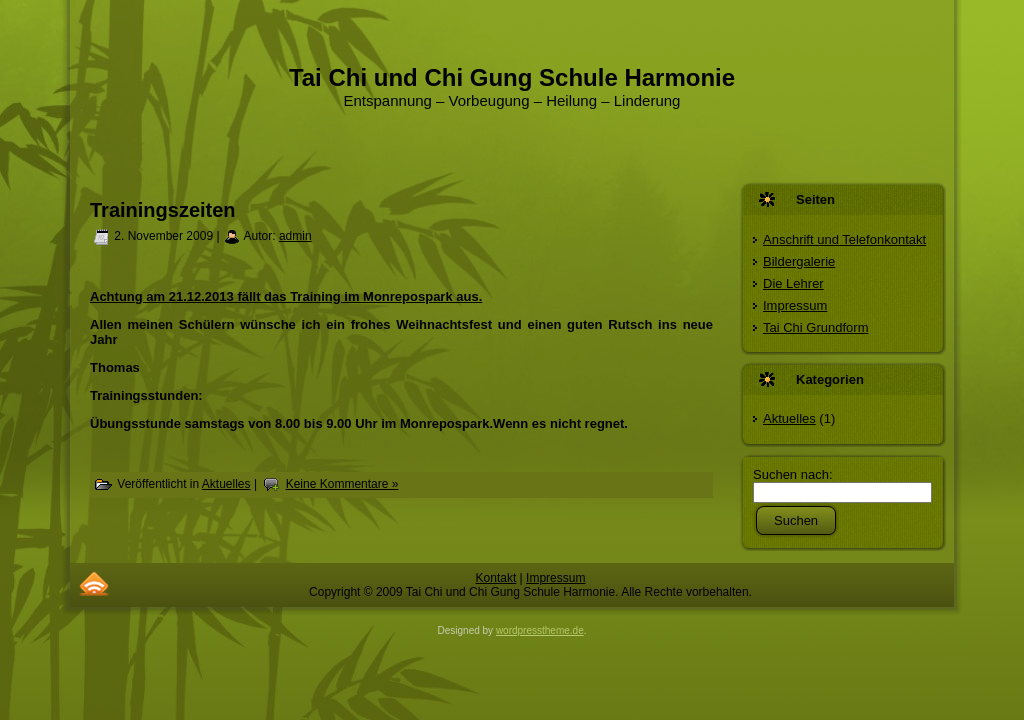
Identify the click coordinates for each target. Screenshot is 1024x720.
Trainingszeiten (163, 210)
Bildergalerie (799, 261)
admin (295, 236)
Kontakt (496, 578)
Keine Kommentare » (342, 484)
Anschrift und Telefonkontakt (844, 239)
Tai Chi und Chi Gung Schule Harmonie (512, 77)
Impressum (795, 305)
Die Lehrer (793, 283)
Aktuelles (226, 484)
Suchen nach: (793, 474)
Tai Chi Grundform (815, 327)
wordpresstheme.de (540, 630)
